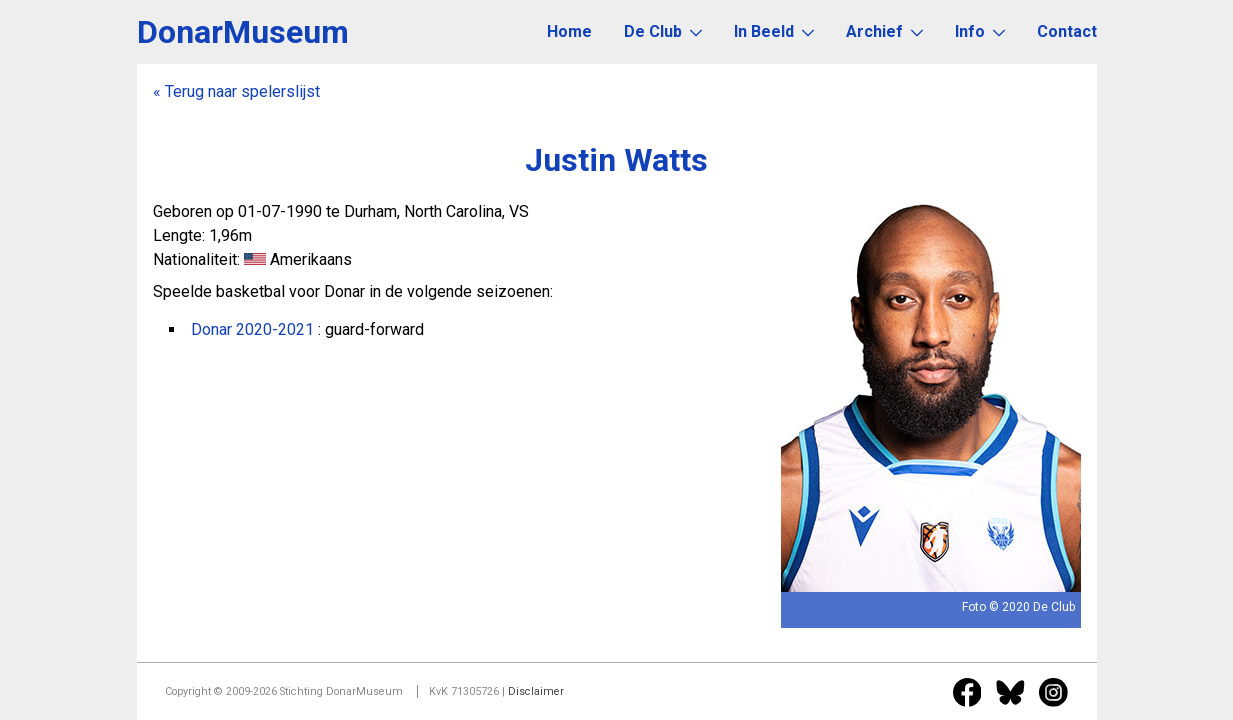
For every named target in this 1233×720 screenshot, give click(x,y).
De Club (663, 31)
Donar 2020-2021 (252, 329)
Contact (1067, 31)
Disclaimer (536, 691)
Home (569, 31)
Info (980, 31)
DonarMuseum (243, 32)
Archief (884, 31)
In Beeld (774, 31)
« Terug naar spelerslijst (236, 91)
